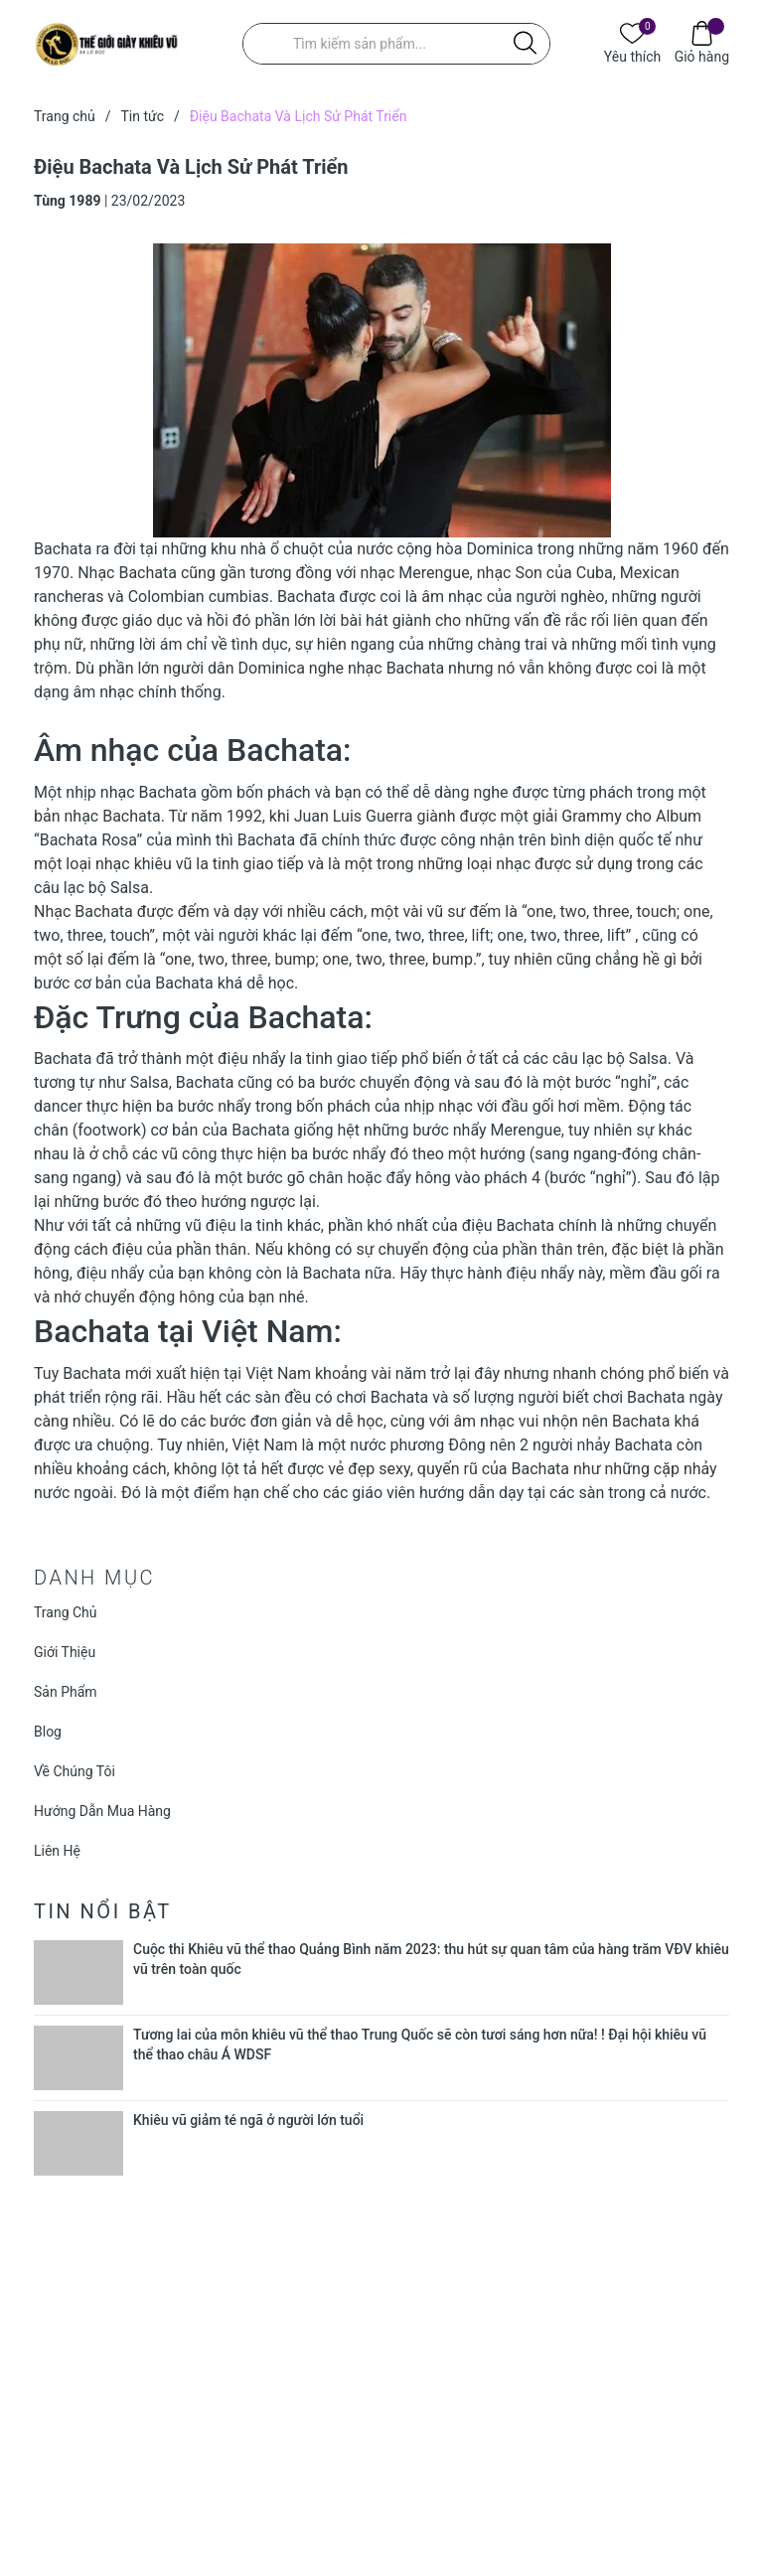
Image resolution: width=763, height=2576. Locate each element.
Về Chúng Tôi (74, 1771)
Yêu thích (632, 55)
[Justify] (525, 44)
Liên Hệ (57, 1851)
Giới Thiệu (64, 1652)
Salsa (129, 887)
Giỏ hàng (702, 55)
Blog (48, 1732)
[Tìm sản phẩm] (396, 44)
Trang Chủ (65, 1612)
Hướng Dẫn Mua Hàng (102, 1811)
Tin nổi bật (103, 1911)
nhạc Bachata (148, 792)
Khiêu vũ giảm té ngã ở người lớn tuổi (248, 2120)
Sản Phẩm (65, 1692)
